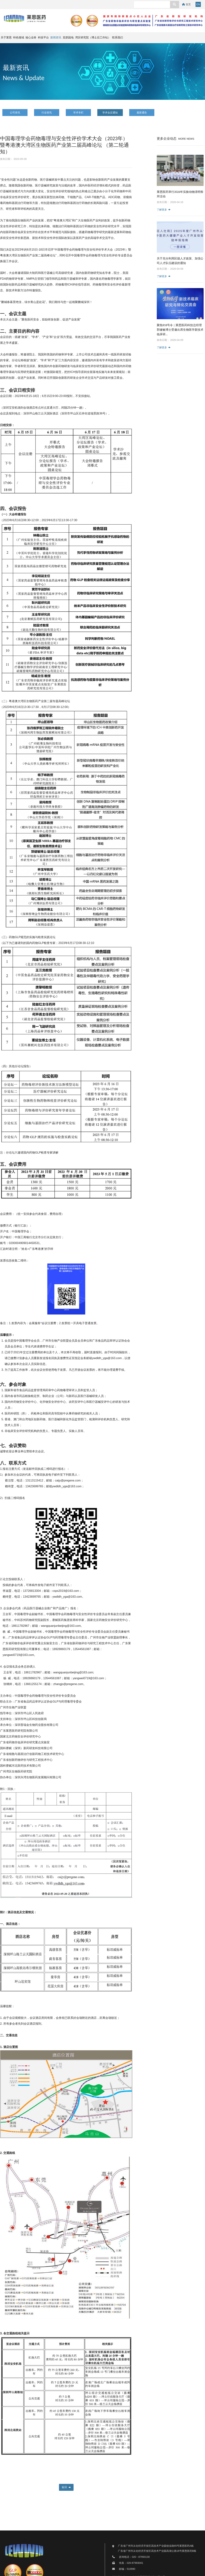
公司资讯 (15, 112)
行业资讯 (47, 112)
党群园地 (68, 37)
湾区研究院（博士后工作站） (93, 37)
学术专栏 (78, 112)
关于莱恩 (6, 37)
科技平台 (43, 37)
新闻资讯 (55, 37)
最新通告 (142, 112)
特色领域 (18, 37)
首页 (186, 4)
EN (198, 4)
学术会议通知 (110, 112)
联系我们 (117, 37)
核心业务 (31, 37)
